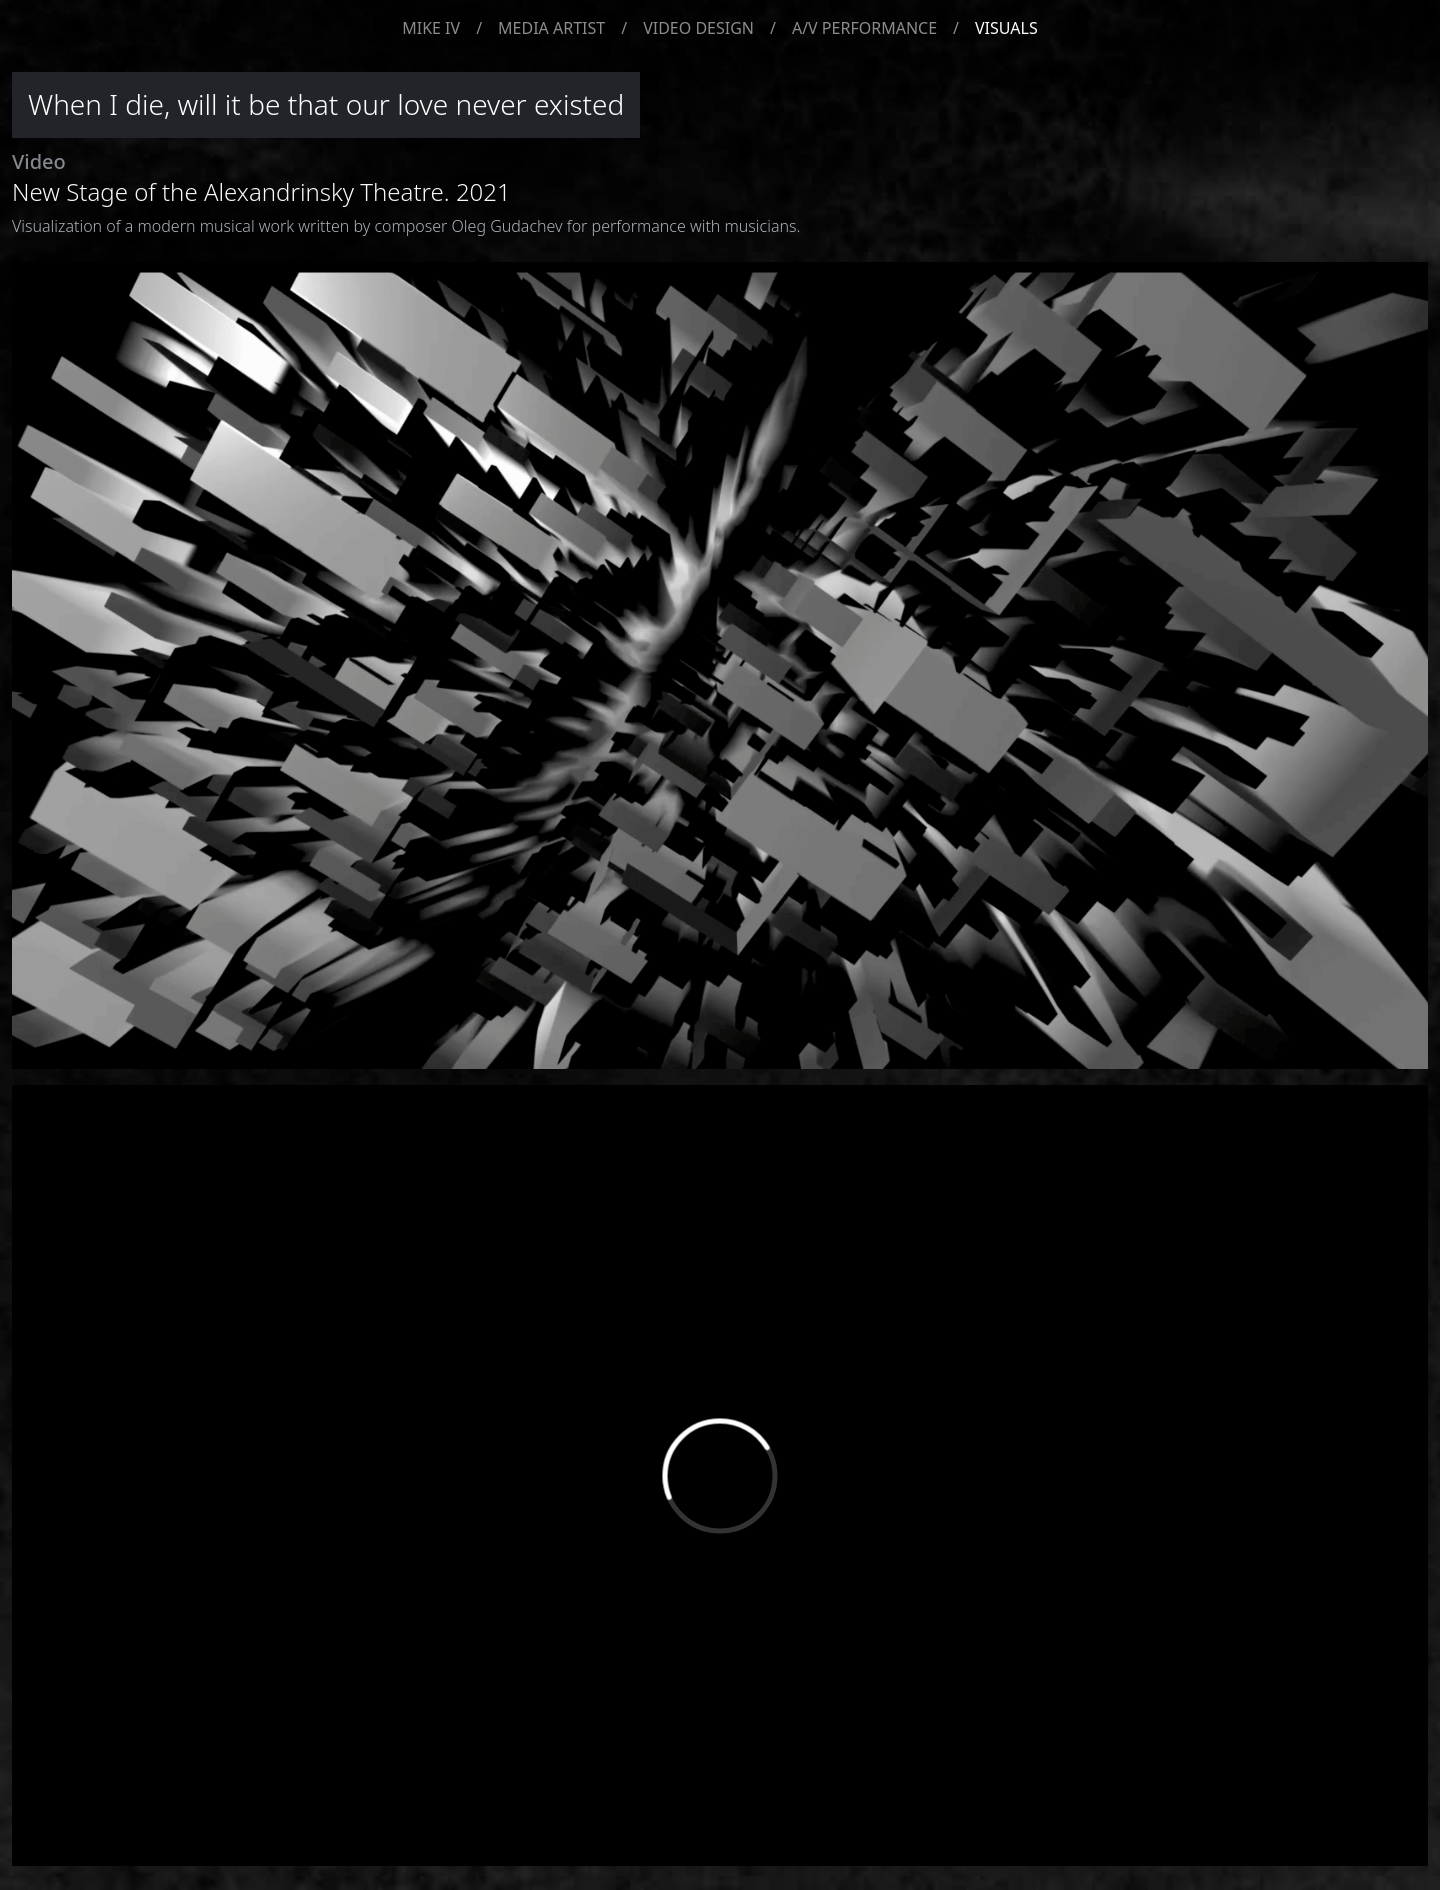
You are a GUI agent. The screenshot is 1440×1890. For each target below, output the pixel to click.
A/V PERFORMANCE (864, 28)
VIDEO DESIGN (698, 28)
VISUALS (1006, 28)
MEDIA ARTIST (551, 28)
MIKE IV (431, 28)
